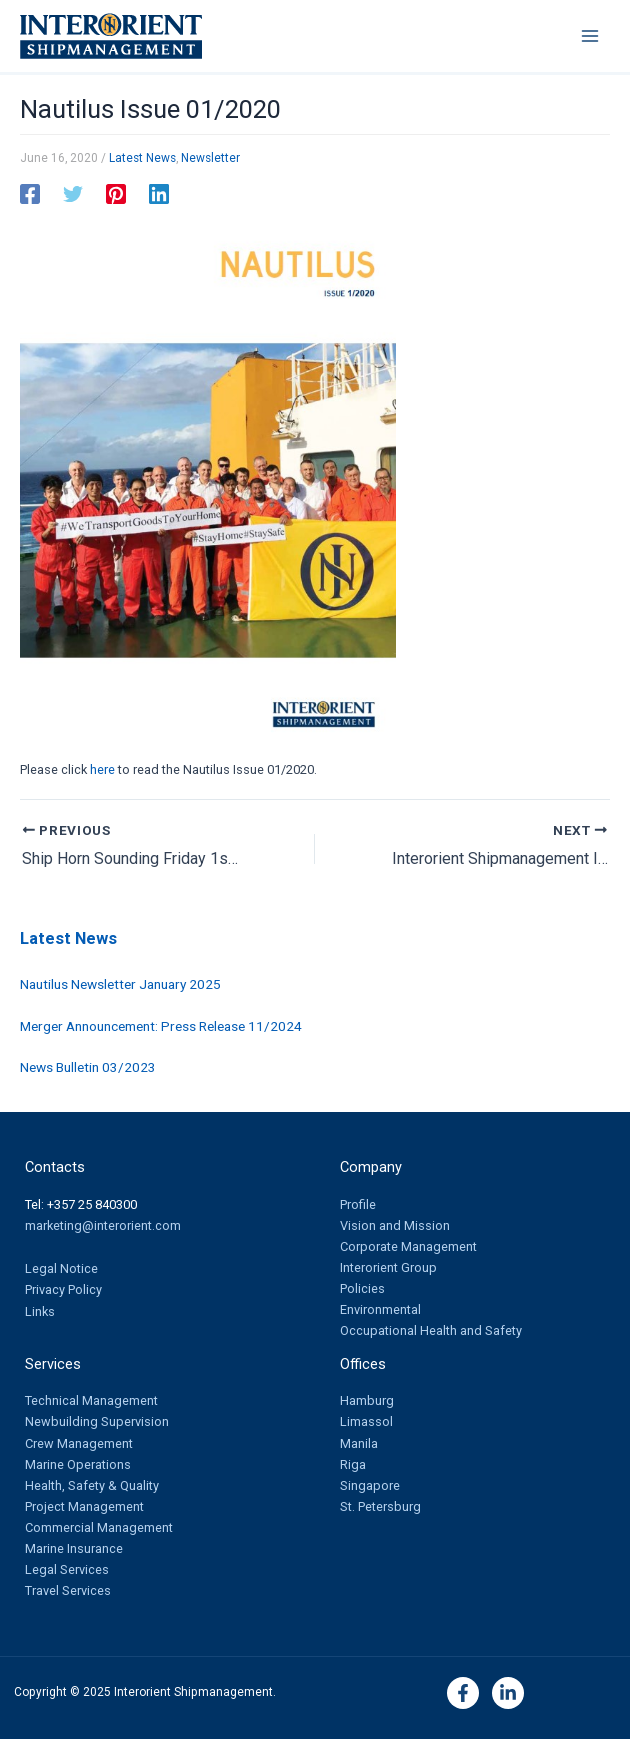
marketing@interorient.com (103, 1225)
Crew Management (79, 1443)
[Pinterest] (116, 194)
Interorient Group (388, 1267)
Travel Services (68, 1590)
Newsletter (210, 158)
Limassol (366, 1421)
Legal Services (67, 1569)
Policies (362, 1288)
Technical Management (91, 1400)
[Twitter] (73, 194)
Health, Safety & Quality (92, 1485)
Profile (358, 1204)
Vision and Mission (395, 1225)
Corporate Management (408, 1246)
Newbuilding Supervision (97, 1421)
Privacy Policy (63, 1289)
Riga (353, 1464)
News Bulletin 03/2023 (88, 1067)
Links (40, 1311)
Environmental (380, 1309)
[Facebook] (30, 194)
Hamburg (367, 1400)
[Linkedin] (159, 194)
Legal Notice (61, 1268)
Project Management (84, 1506)
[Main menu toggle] (590, 35)
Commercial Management (99, 1527)
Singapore (370, 1485)
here (102, 769)
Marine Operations (78, 1464)
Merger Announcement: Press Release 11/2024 (161, 1026)
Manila (359, 1443)
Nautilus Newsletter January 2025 (120, 984)
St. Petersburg (380, 1506)
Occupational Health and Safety (431, 1330)
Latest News (142, 158)
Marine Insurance (74, 1548)
